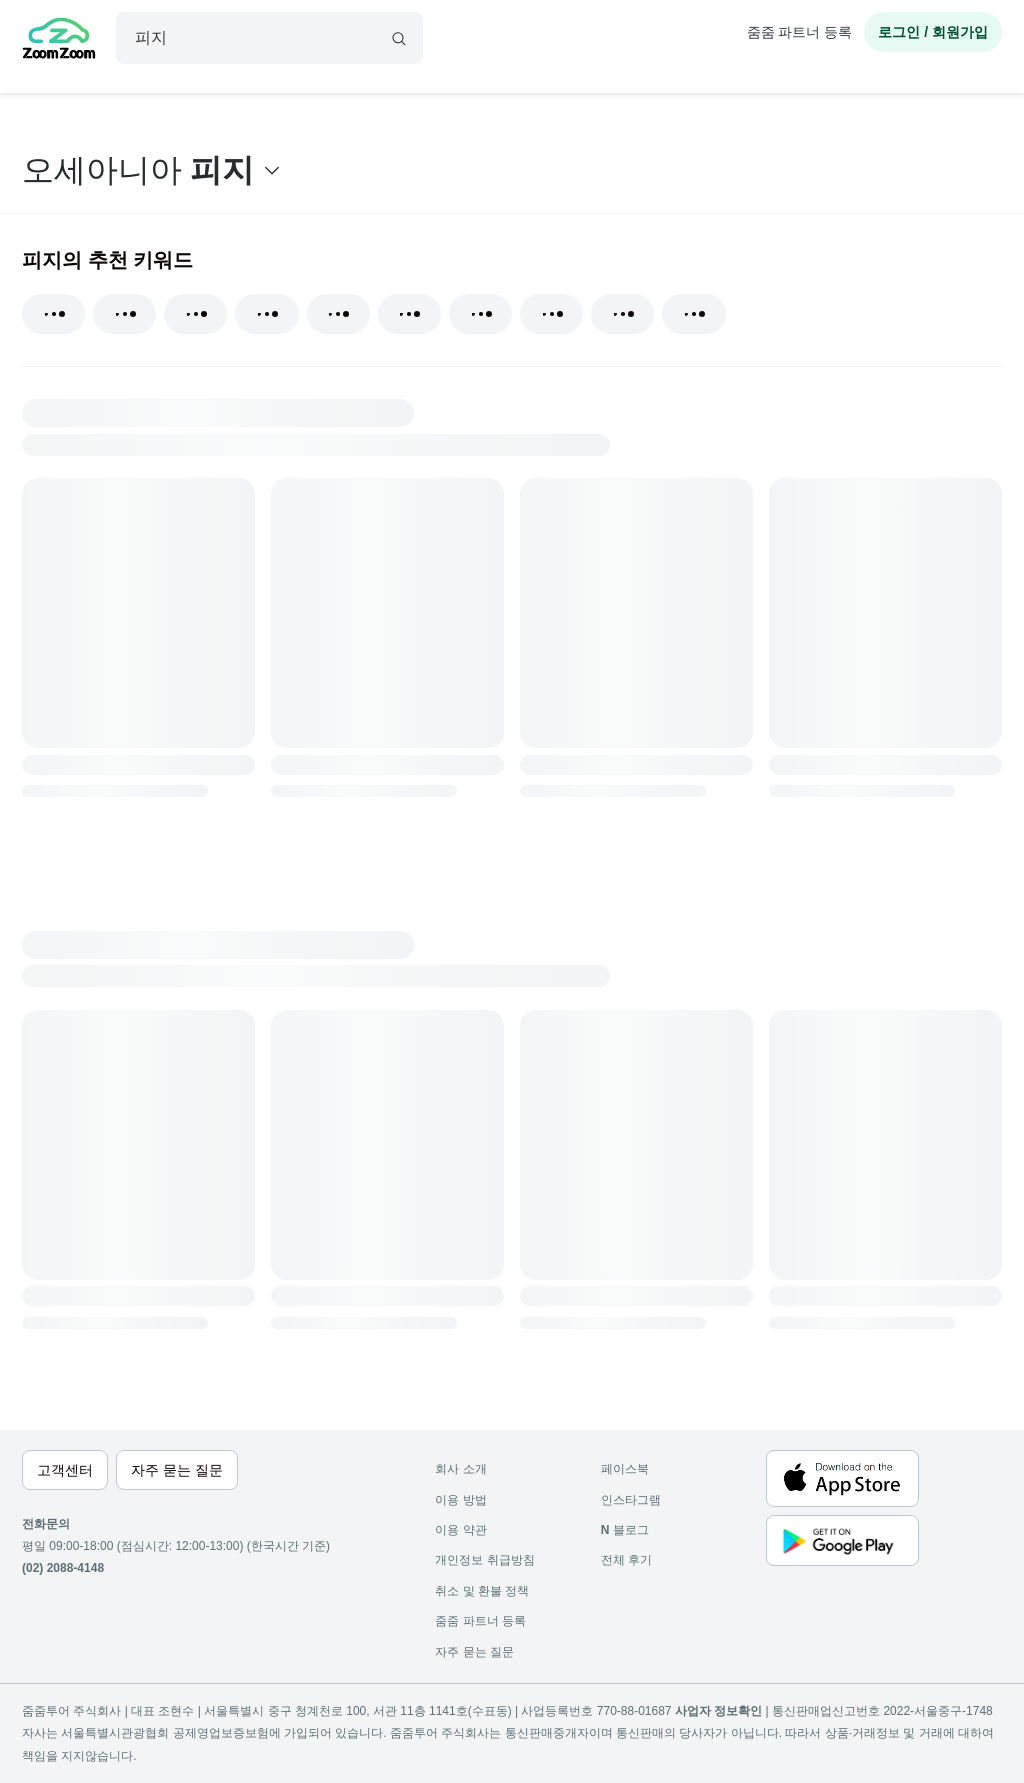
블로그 (625, 1530)
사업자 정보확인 (718, 1711)
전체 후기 (626, 1560)
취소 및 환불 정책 (482, 1591)
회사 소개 (460, 1469)
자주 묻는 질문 (474, 1652)
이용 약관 (460, 1530)
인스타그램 (631, 1500)
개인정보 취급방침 (484, 1560)
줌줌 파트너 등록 (800, 32)
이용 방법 (460, 1500)
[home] (59, 41)
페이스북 (625, 1469)
